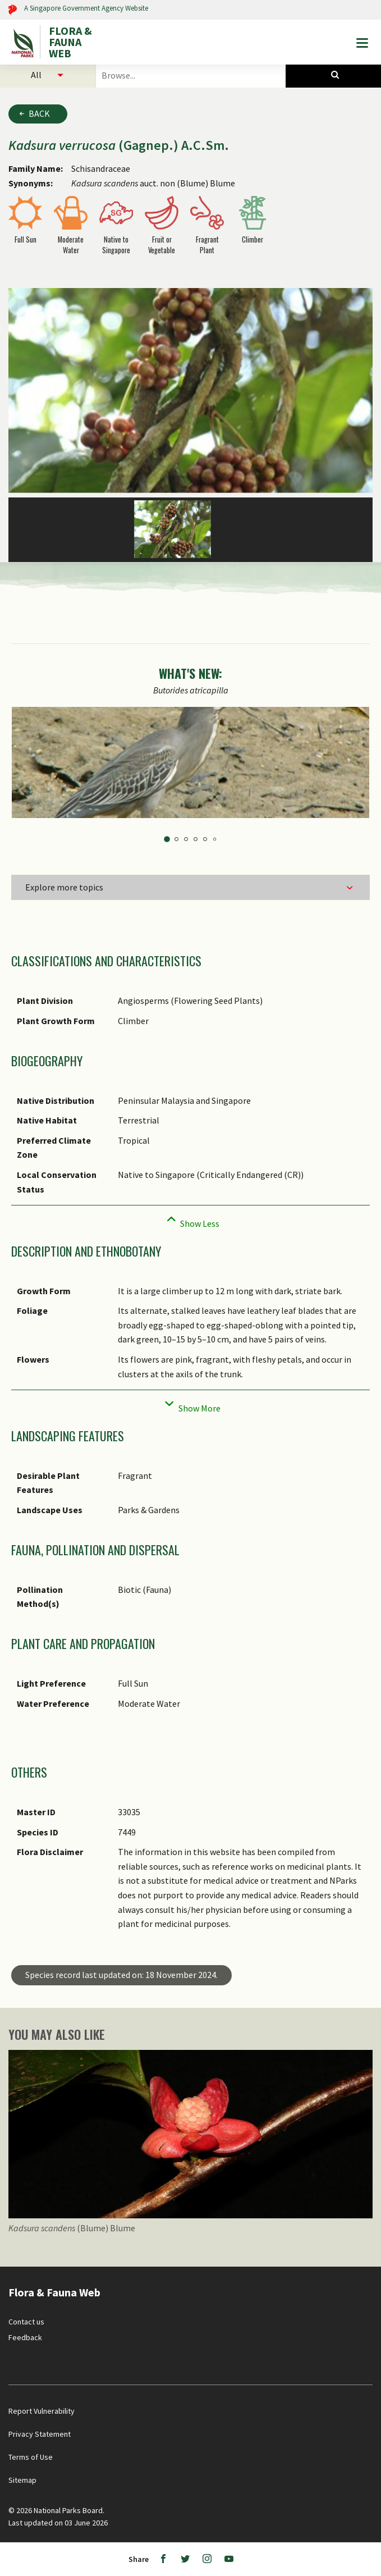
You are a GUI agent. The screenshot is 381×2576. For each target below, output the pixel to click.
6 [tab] (214, 838)
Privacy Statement (39, 2434)
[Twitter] (185, 2559)
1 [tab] (167, 839)
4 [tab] (196, 839)
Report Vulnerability (41, 2411)
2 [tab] (176, 839)
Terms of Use (30, 2457)
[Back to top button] (363, 2268)
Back (39, 113)
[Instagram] (207, 2559)
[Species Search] (333, 75)
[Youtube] (229, 2559)
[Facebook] (163, 2559)
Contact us (26, 2322)
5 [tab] (205, 839)
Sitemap (22, 2480)
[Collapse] (190, 1220)
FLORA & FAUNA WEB (70, 42)
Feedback (25, 2337)
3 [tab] (186, 839)
